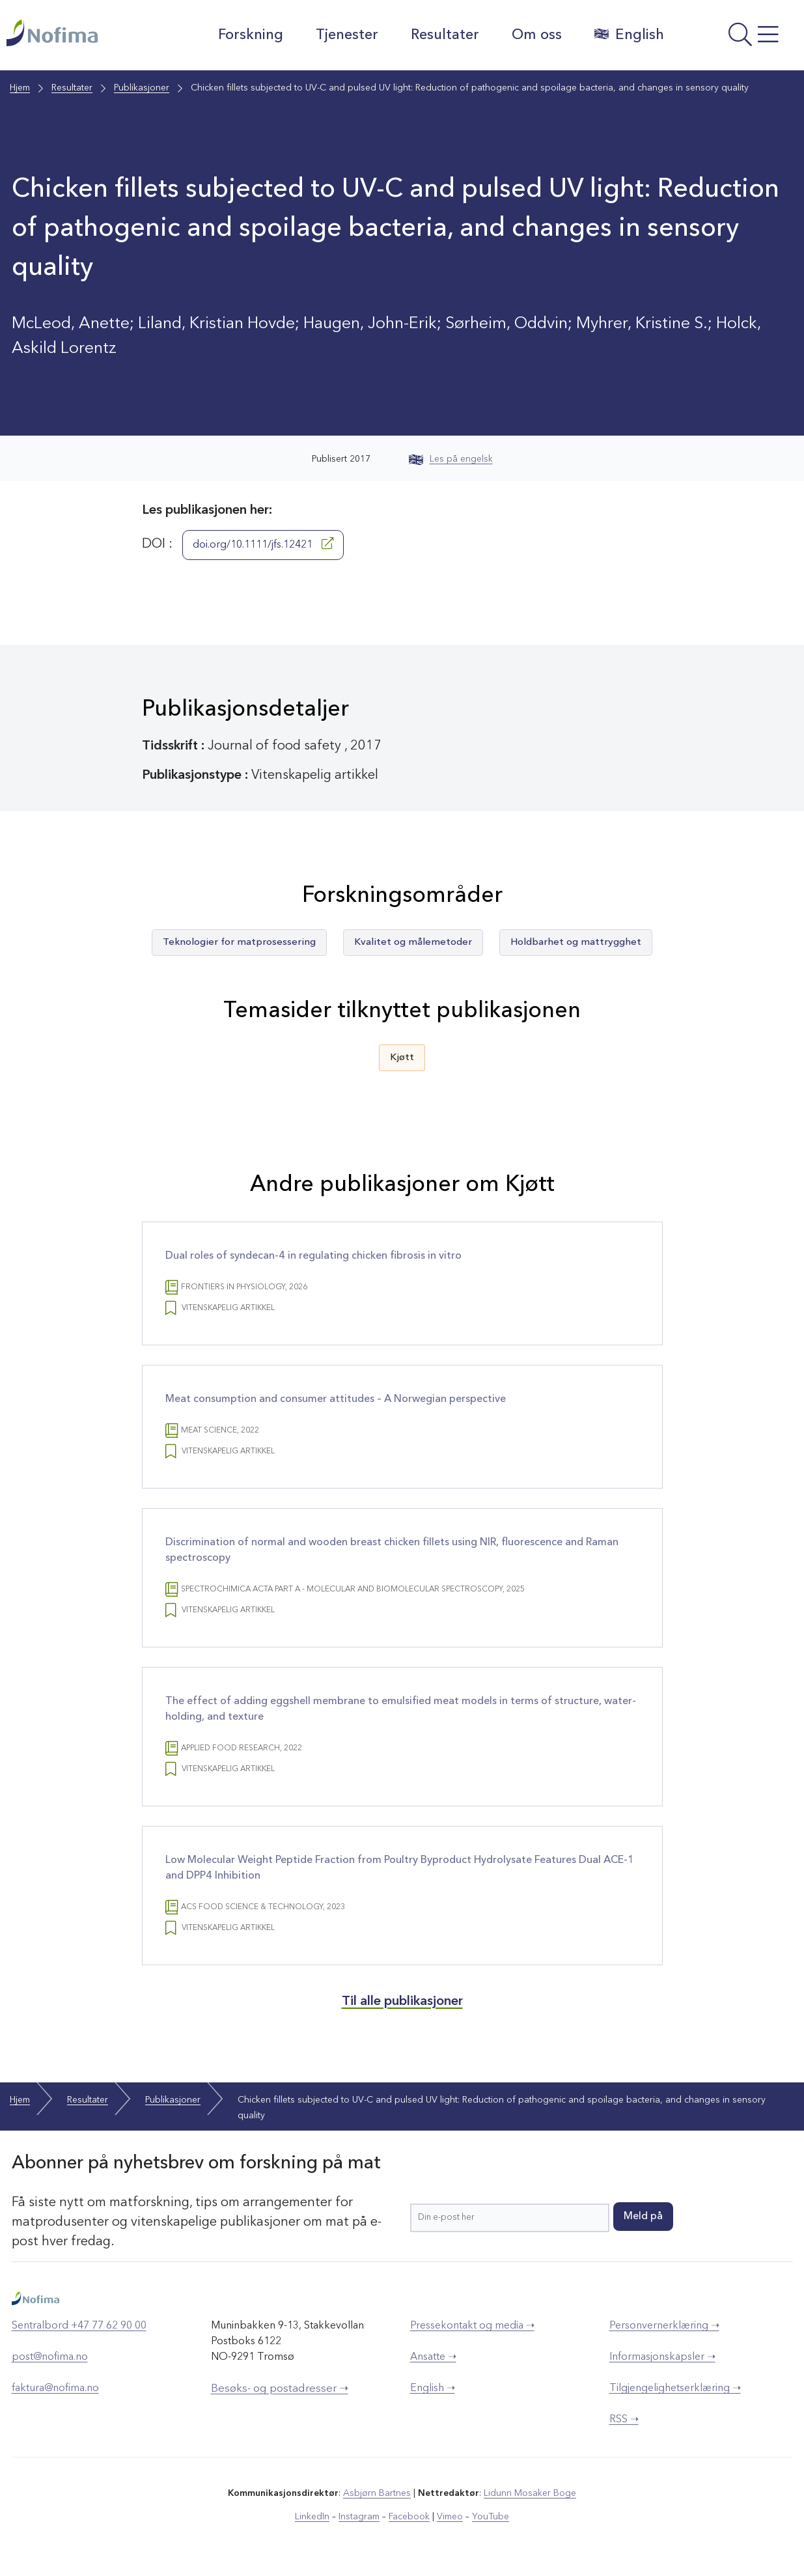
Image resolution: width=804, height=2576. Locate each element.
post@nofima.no (50, 2357)
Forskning (250, 35)
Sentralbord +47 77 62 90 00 (79, 2326)
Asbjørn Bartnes (377, 2493)
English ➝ (432, 2388)
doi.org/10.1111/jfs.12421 (263, 543)
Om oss (537, 35)
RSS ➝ (624, 2420)
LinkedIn (312, 2516)
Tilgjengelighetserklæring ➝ (675, 2388)
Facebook (409, 2516)
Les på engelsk (451, 459)
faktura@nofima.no (55, 2388)
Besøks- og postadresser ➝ (279, 2388)
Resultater (445, 35)
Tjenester (347, 35)
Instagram (359, 2516)
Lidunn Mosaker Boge (530, 2493)
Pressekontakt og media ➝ (472, 2326)
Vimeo (450, 2516)
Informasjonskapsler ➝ (662, 2357)
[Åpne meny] (737, 38)
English (629, 34)
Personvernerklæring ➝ (664, 2326)
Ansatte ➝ (433, 2357)
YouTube (490, 2516)
